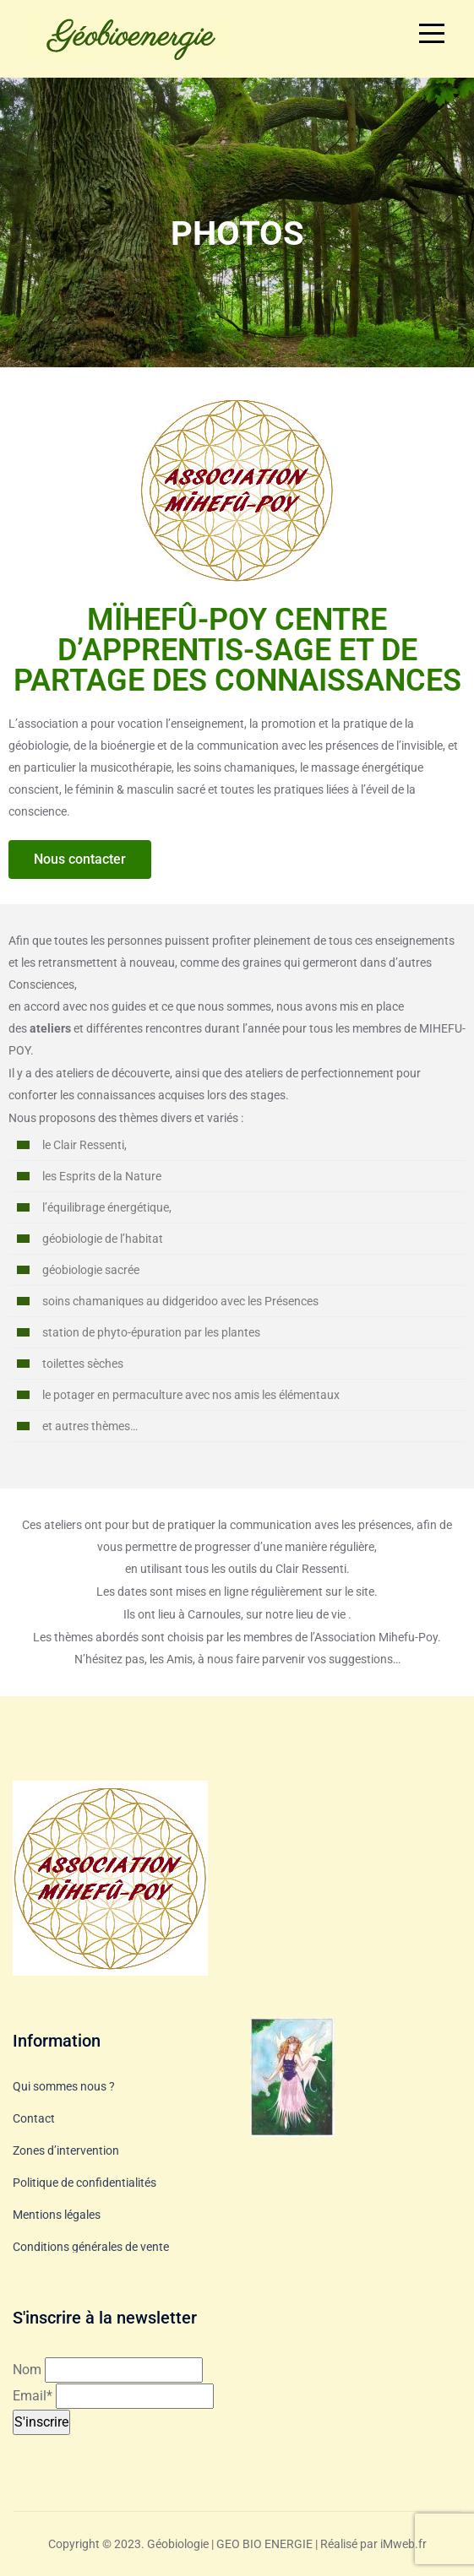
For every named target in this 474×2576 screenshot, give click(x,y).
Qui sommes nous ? (64, 2086)
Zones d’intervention (66, 2150)
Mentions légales (57, 2214)
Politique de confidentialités (84, 2182)
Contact (34, 2118)
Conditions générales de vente (91, 2246)
